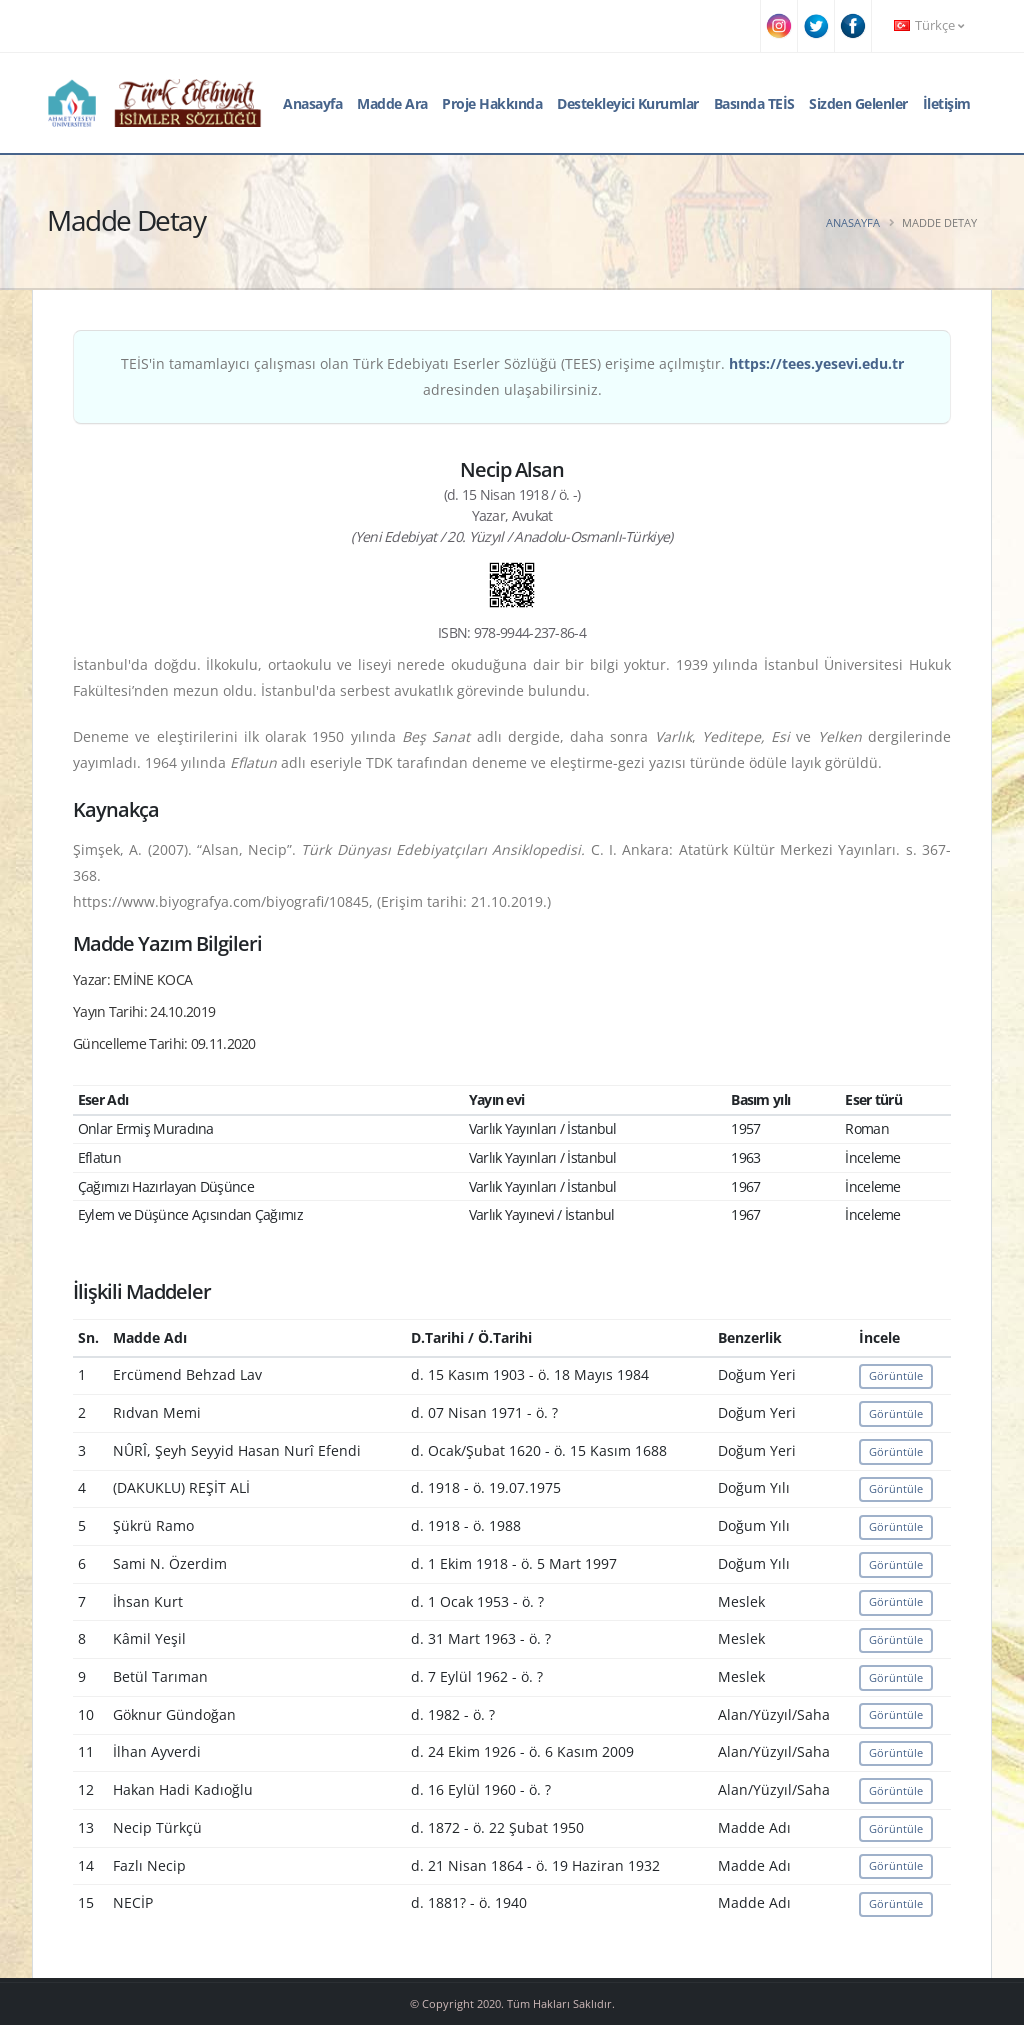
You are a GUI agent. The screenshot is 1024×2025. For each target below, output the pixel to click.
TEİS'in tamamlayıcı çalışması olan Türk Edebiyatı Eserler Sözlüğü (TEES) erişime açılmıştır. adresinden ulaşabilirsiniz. (512, 376)
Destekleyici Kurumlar (628, 103)
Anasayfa (312, 103)
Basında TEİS (754, 103)
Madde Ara (392, 103)
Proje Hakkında (492, 103)
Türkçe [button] (929, 25)
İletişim (947, 103)
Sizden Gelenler (858, 103)
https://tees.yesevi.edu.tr (816, 363)
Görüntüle (896, 1375)
